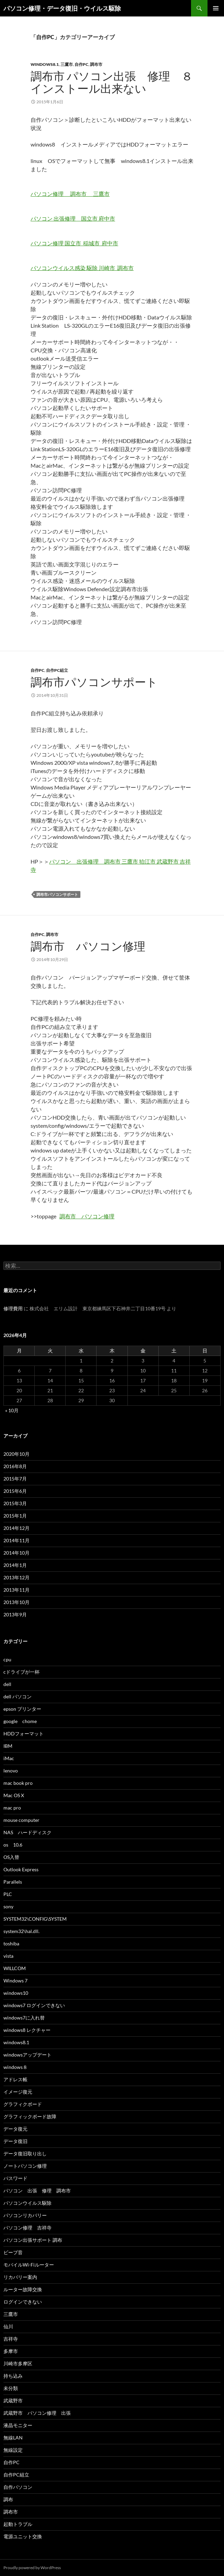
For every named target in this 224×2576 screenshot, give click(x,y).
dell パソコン (17, 1696)
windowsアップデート (27, 2055)
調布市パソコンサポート (94, 682)
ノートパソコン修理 (25, 2166)
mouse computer (21, 1820)
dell (7, 1684)
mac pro (12, 1808)
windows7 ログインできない (34, 2005)
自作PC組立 (57, 670)
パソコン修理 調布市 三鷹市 (70, 193)
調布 (8, 2499)
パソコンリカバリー (25, 2215)
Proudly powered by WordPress (32, 2567)
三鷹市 (66, 64)
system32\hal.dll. (21, 1931)
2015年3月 (15, 1503)
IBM (7, 1746)
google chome (20, 1721)
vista (8, 1956)
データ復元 (15, 2129)
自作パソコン (17, 2487)
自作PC (81, 64)
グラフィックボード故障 (29, 2116)
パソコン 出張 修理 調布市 (39, 2190)
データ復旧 (15, 2141)
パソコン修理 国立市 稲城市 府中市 (74, 243)
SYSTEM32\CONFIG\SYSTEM (35, 1919)
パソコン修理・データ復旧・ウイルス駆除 (62, 8)
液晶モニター (17, 2425)
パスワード (15, 2178)
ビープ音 (13, 2252)
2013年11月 (16, 1590)
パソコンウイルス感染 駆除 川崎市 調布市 (82, 268)
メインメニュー (216, 8)
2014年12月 (16, 1528)
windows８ (15, 2067)
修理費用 (13, 1308)
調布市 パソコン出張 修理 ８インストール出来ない (112, 82)
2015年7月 (15, 1479)
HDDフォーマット (23, 1733)
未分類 (10, 2388)
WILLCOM (14, 1968)
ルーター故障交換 (22, 2289)
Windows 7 (15, 1980)
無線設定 (13, 2450)
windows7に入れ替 (24, 2018)
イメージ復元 (17, 2092)
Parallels (12, 1882)
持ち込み (13, 2376)
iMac (8, 1758)
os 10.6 (12, 1845)
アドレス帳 (15, 2079)
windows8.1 (45, 64)
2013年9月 (15, 1614)
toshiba (11, 1943)
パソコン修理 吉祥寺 (27, 2227)
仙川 (8, 2326)
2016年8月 (15, 1466)
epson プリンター (22, 1709)
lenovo (10, 1770)
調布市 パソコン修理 (94, 946)
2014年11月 (16, 1540)
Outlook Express (20, 1869)
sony (8, 1906)
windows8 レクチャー (27, 2030)
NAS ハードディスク (27, 1832)
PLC (7, 1894)
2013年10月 (16, 1602)
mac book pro (18, 1783)
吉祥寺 (10, 2339)
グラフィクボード (22, 2104)
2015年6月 (15, 1491)
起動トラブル (17, 2524)
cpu (7, 1659)
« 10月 (12, 1410)
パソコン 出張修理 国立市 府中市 (73, 218)
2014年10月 (16, 1553)
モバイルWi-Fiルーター (28, 2265)
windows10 (15, 1993)
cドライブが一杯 (21, 1672)
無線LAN (13, 2437)
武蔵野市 (13, 2400)
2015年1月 (15, 1516)
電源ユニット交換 (22, 2536)
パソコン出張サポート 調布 (32, 2240)
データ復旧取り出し (25, 2153)
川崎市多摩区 (17, 2363)
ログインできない (22, 2302)
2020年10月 (16, 1454)
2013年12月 (16, 1577)
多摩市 (10, 2351)
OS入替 (11, 1857)
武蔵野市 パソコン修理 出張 (37, 2413)
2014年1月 (15, 1565)
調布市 (96, 64)
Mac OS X (13, 1795)
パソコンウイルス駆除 (27, 2203)
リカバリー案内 (20, 2277)
